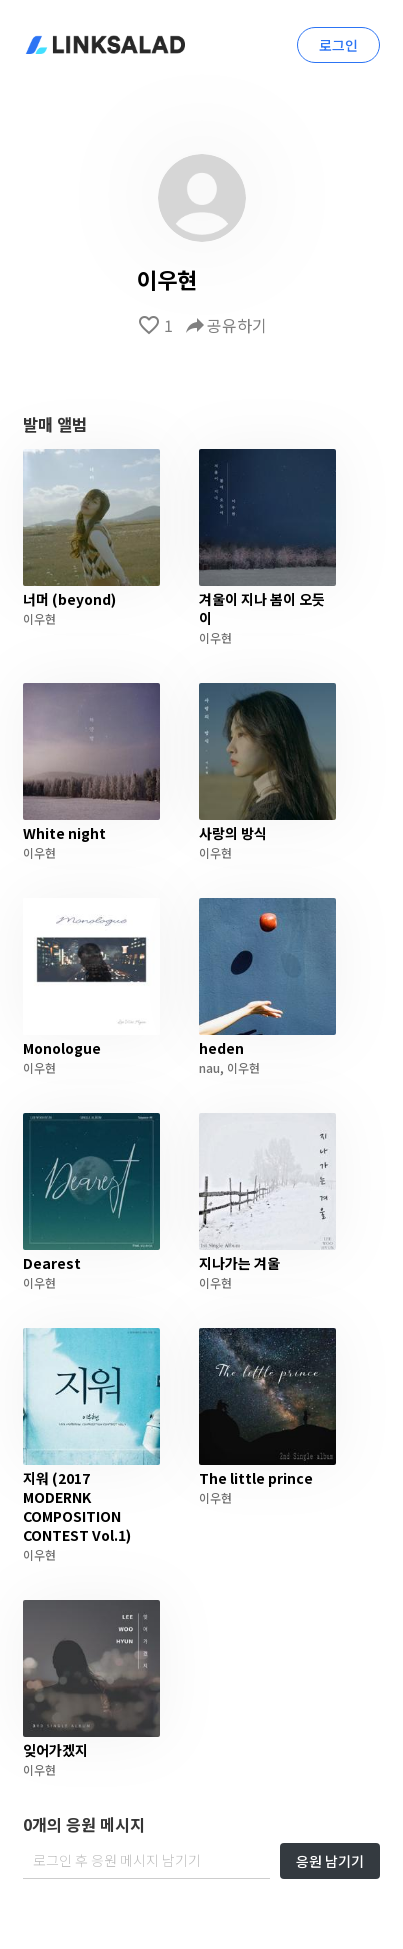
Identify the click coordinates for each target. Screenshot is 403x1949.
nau (209, 1067)
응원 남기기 (330, 1861)
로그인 (338, 45)
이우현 (39, 618)
